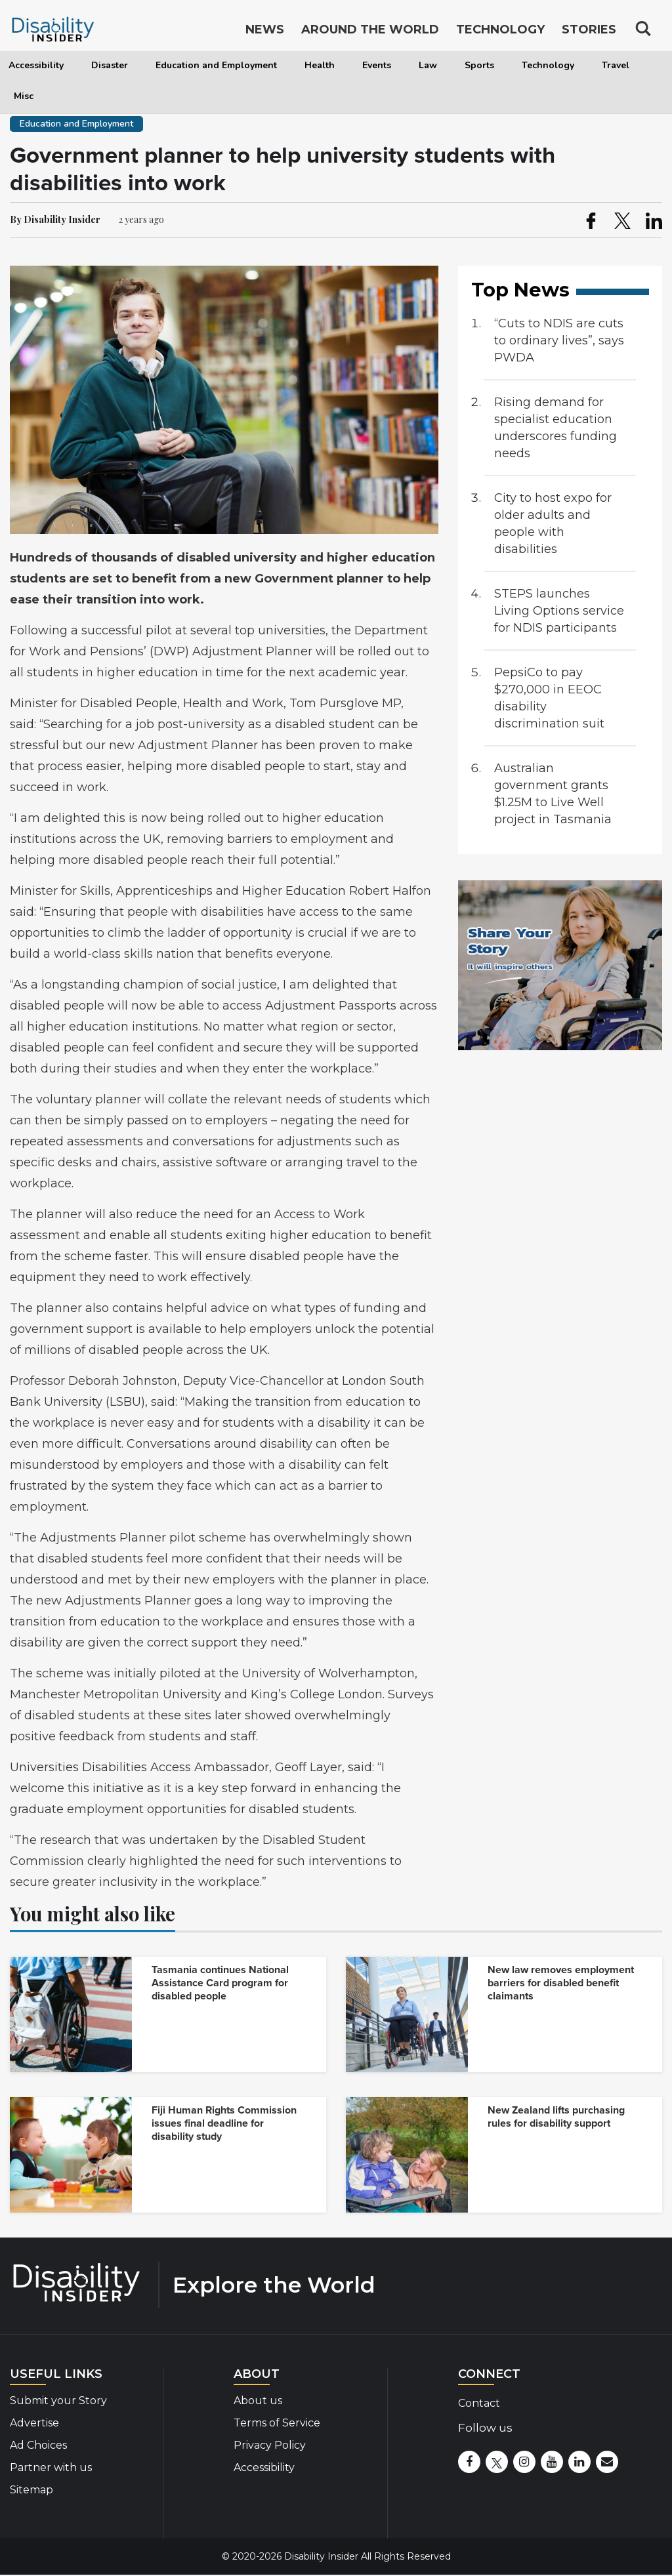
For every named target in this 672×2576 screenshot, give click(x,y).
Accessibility (36, 65)
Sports (479, 65)
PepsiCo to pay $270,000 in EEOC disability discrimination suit (549, 698)
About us (258, 2400)
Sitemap (31, 2490)
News (264, 31)
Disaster (109, 65)
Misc (23, 96)
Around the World (370, 31)
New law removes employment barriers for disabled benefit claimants (561, 1983)
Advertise (34, 2423)
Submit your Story (58, 2400)
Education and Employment (216, 65)
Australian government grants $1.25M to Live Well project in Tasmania (553, 794)
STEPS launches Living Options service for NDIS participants (559, 610)
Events (376, 65)
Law (428, 65)
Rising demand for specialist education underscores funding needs (555, 427)
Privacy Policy (270, 2445)
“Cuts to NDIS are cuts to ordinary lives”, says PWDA (559, 340)
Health (319, 65)
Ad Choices (38, 2445)
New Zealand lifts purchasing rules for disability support (556, 2117)
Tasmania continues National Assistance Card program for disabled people (220, 1983)
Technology (548, 65)
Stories (589, 31)
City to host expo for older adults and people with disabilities (553, 523)
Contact (479, 2403)
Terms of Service (277, 2423)
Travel (615, 65)
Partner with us (51, 2467)
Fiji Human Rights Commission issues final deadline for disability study (224, 2123)
